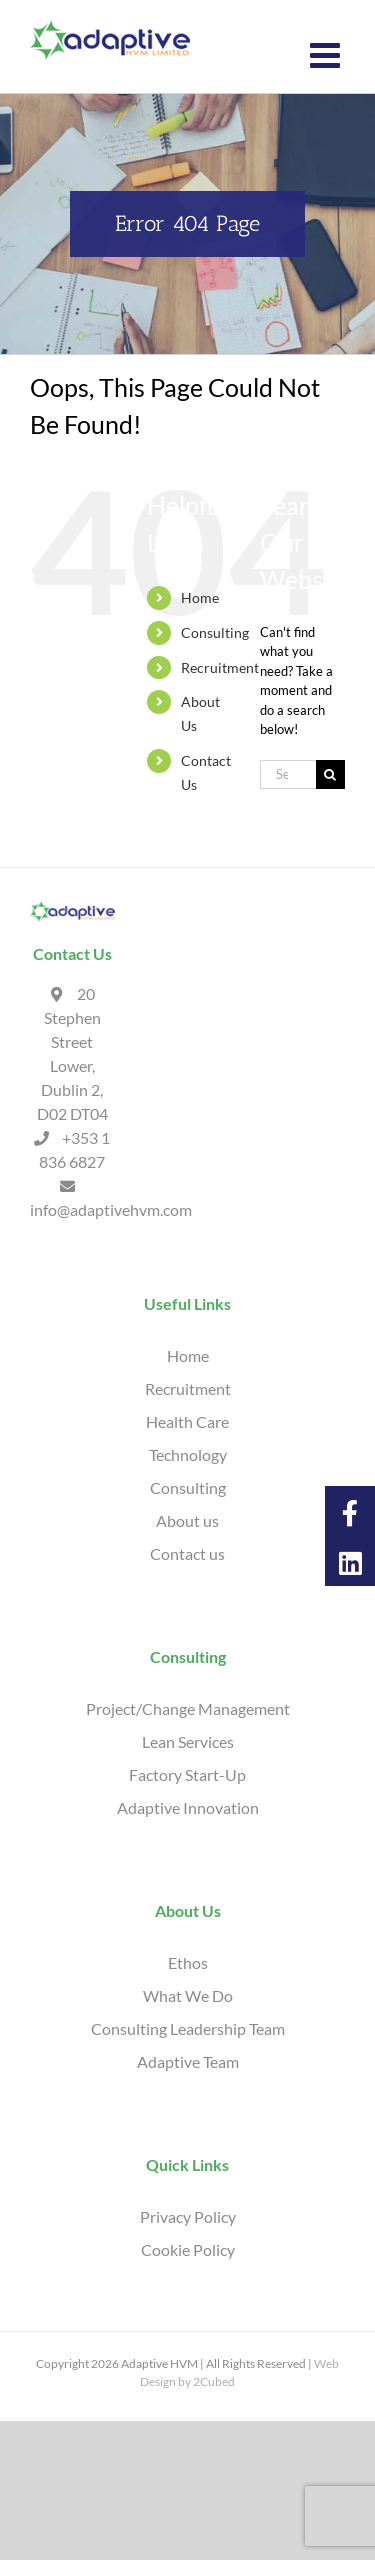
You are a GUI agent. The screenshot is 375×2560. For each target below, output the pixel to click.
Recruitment (220, 667)
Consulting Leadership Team (188, 2028)
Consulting (215, 632)
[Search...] (288, 774)
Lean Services (188, 1741)
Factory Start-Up (187, 1774)
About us (187, 1520)
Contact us (187, 1553)
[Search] (330, 774)
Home (200, 597)
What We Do (188, 1995)
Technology (188, 1454)
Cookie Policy (188, 2249)
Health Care (187, 1421)
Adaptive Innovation (188, 1807)
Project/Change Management (188, 1708)
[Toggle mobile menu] (327, 54)
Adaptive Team (188, 2061)
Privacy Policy (188, 2216)
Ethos (188, 1962)
